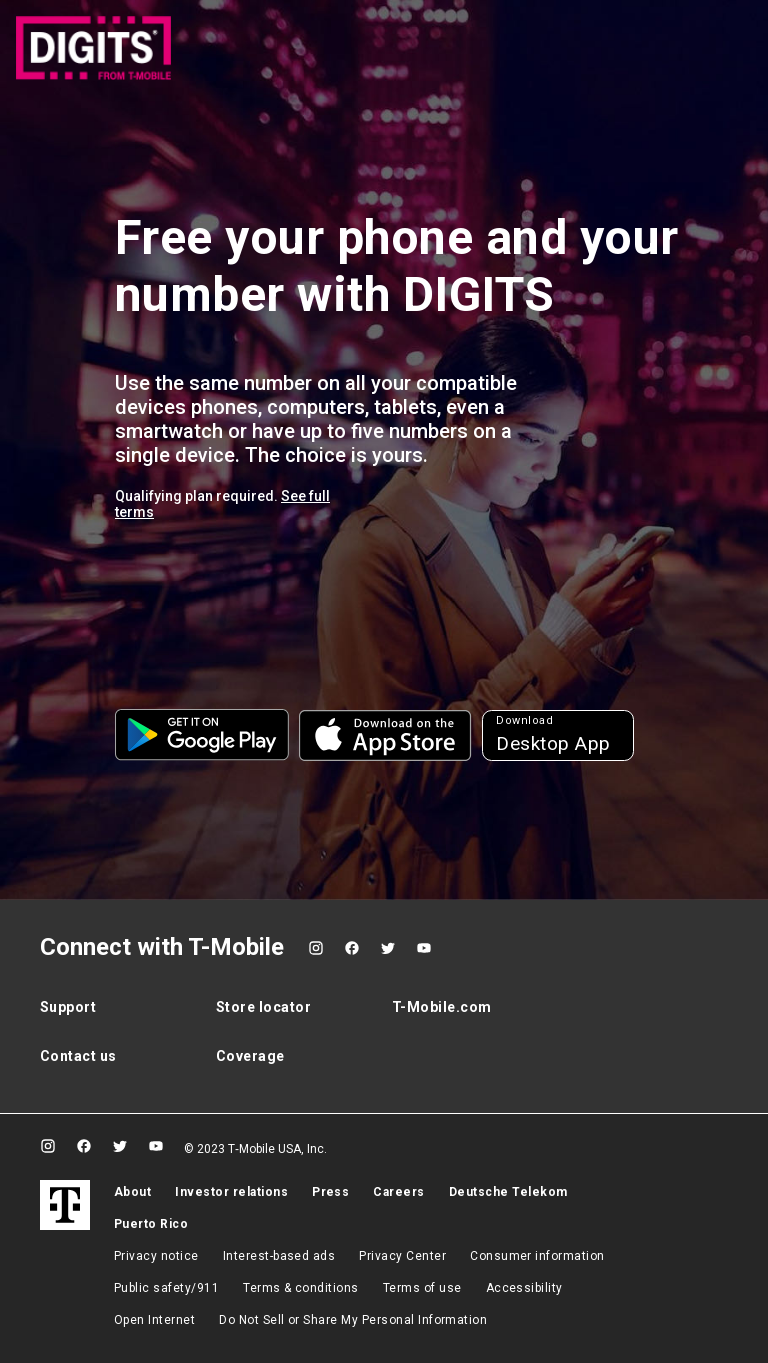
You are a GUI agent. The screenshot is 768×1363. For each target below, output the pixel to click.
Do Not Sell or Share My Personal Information (353, 1320)
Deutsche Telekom (508, 1192)
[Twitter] (388, 948)
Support (68, 1007)
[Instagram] (316, 948)
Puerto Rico (151, 1224)
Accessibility (524, 1288)
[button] (202, 735)
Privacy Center (402, 1256)
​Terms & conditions (301, 1288)
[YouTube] (424, 948)
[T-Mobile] (65, 1205)
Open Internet (154, 1320)
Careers (398, 1192)
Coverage (250, 1056)
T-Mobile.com (442, 1007)
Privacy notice (156, 1256)
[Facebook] (352, 948)
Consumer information (537, 1256)
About (132, 1192)
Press (330, 1192)
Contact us (78, 1056)
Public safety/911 (166, 1288)
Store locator (263, 1007)
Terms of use (422, 1288)
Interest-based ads (279, 1256)
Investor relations (231, 1192)
